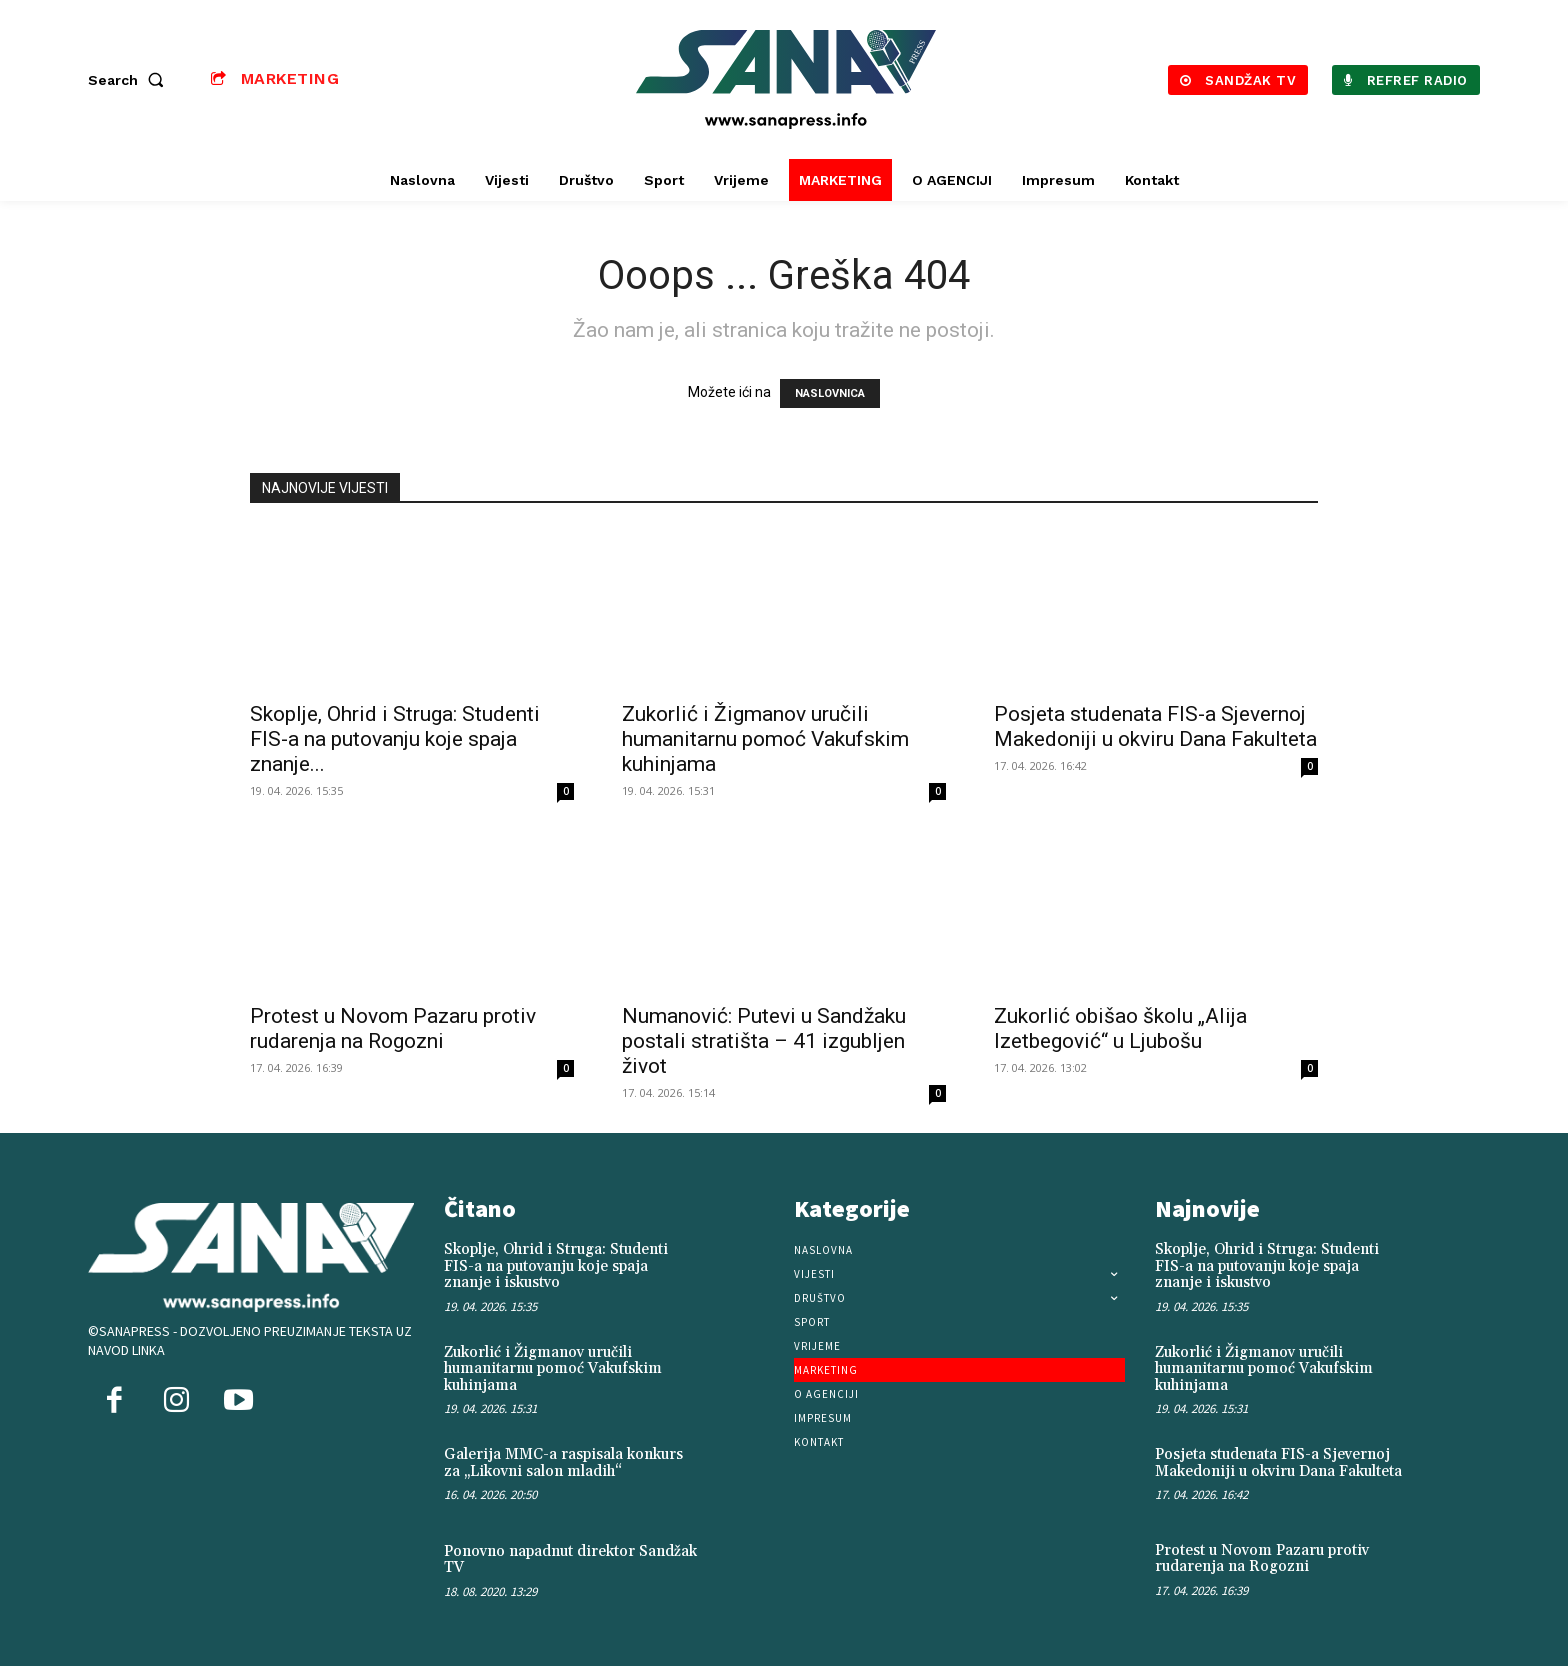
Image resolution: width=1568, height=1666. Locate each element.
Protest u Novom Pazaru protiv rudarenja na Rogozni (393, 1028)
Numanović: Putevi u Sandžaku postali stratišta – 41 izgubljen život (764, 1041)
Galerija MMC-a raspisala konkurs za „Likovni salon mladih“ (563, 1463)
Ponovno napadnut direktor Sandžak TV (570, 1560)
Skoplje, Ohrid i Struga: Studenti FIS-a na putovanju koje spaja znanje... (395, 739)
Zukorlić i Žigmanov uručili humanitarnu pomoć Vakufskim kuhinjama (765, 739)
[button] (130, 80)
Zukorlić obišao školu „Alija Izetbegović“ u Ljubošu (1120, 1028)
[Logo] (787, 79)
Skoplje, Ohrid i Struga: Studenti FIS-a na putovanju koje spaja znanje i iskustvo (556, 1266)
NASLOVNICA (830, 393)
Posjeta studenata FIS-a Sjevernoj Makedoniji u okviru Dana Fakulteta (1155, 726)
